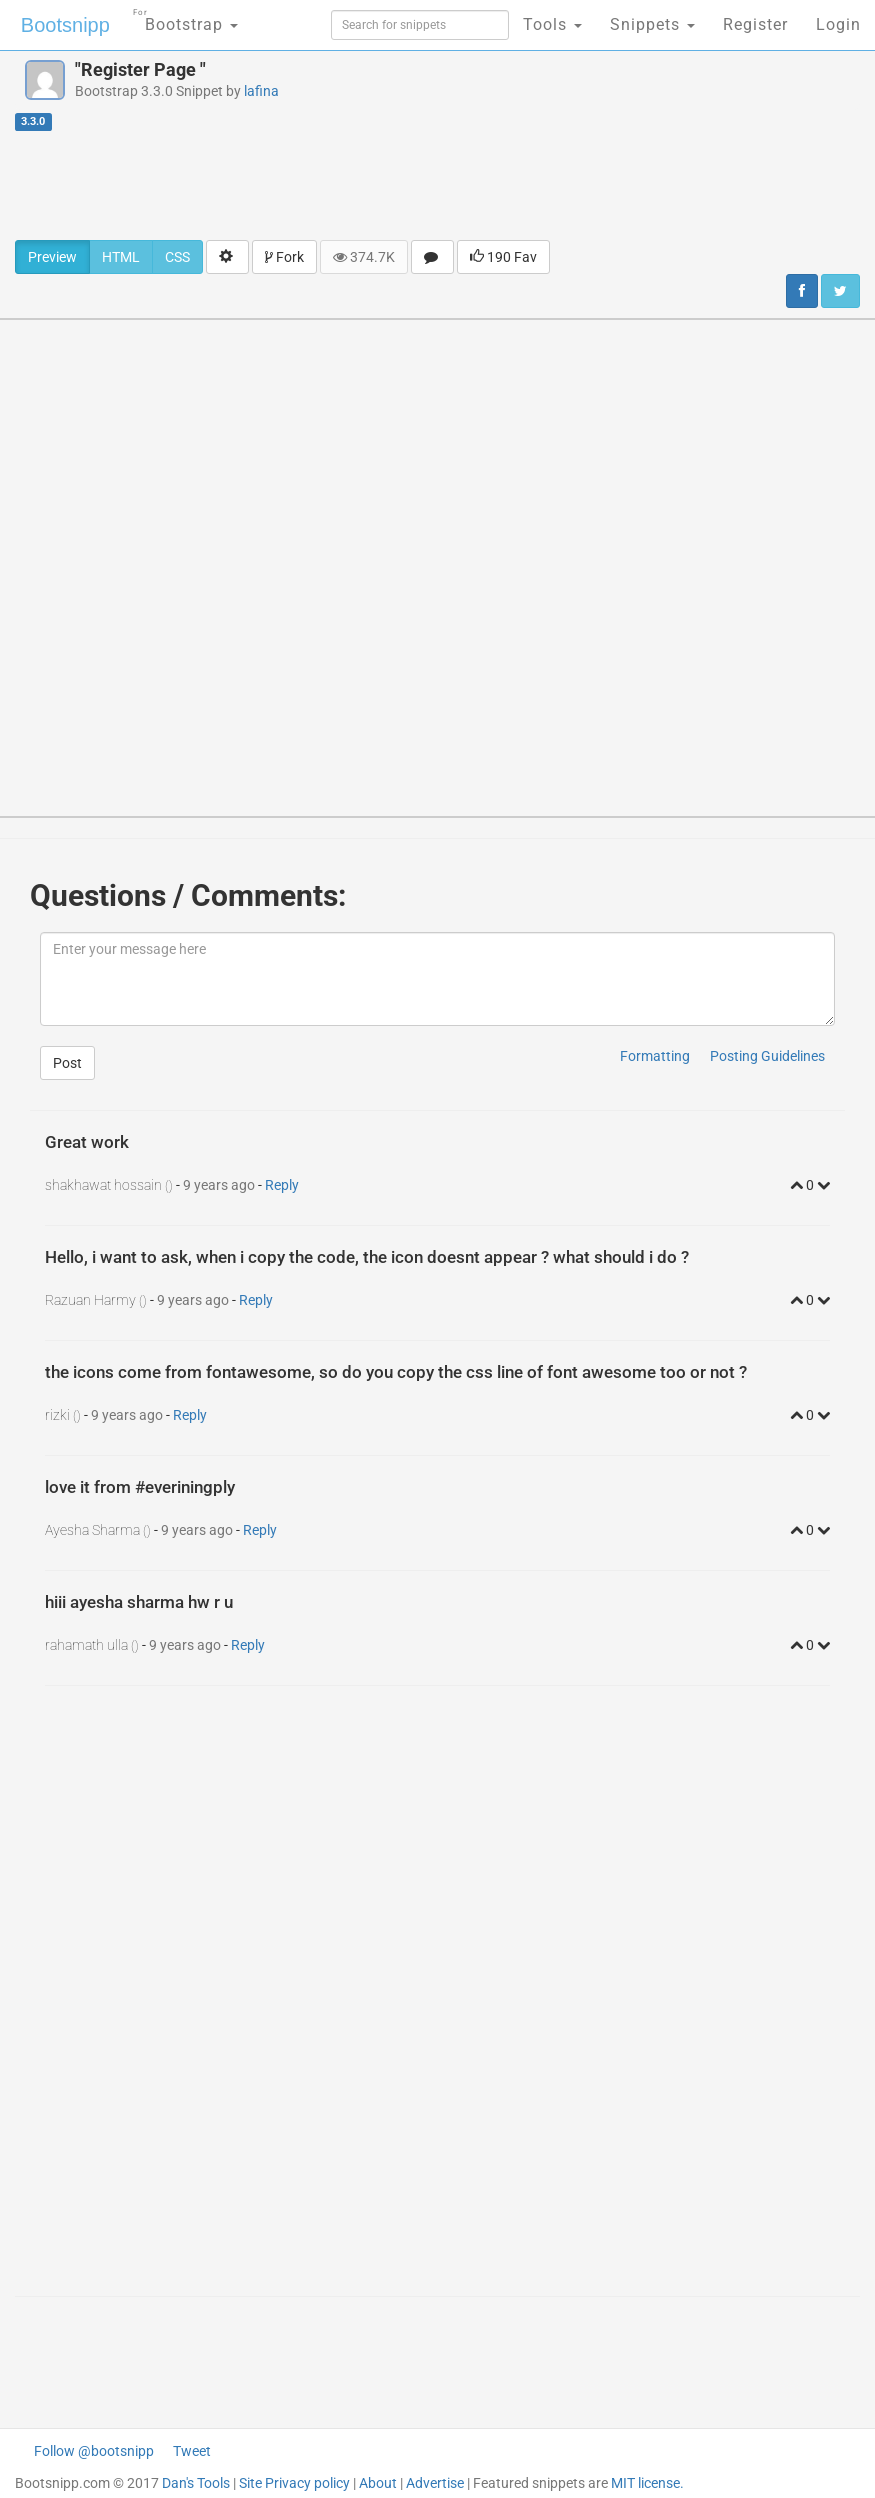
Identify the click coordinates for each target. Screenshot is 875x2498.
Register (755, 24)
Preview (52, 257)
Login (838, 24)
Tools (552, 24)
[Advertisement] (438, 185)
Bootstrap (185, 18)
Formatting (655, 1056)
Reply (282, 1185)
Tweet (192, 2451)
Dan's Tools (196, 2483)
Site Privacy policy (294, 2483)
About (378, 2483)
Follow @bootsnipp (94, 2451)
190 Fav (503, 257)
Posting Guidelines (767, 1056)
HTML (121, 257)
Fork (284, 257)
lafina (261, 91)
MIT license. (647, 2483)
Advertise (435, 2483)
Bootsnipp (65, 25)
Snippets (652, 24)
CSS (177, 257)
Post (67, 1063)
